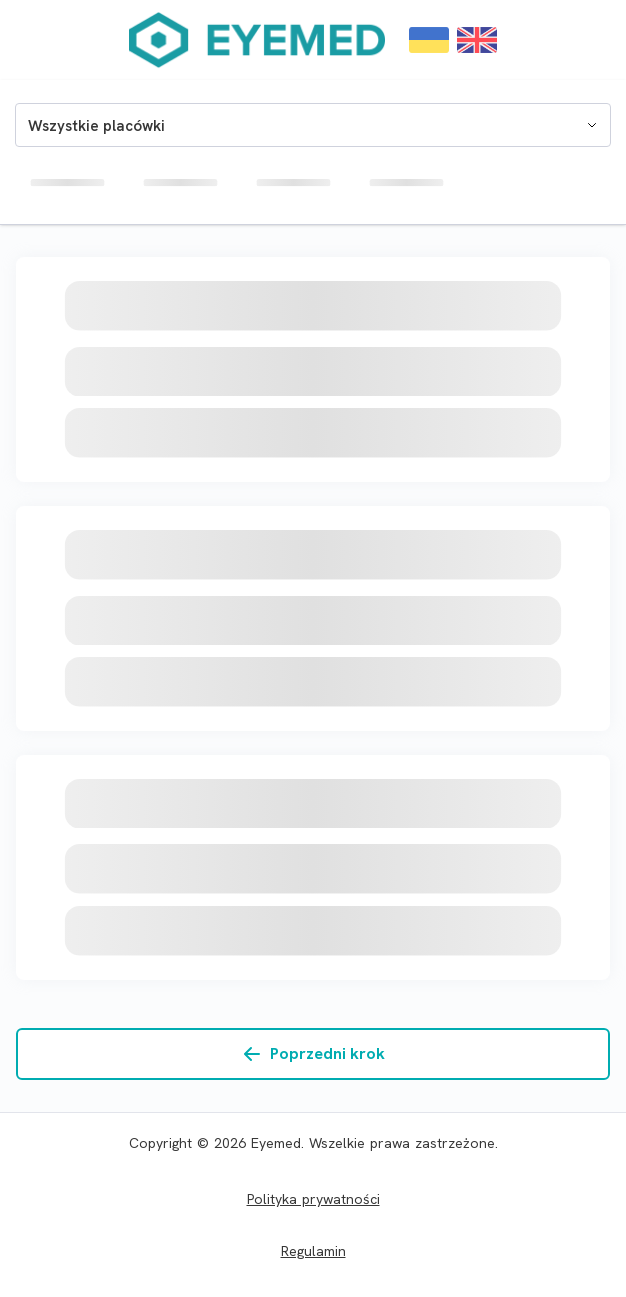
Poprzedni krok (313, 1053)
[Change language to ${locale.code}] (429, 40)
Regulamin (313, 1251)
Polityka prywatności (313, 1199)
